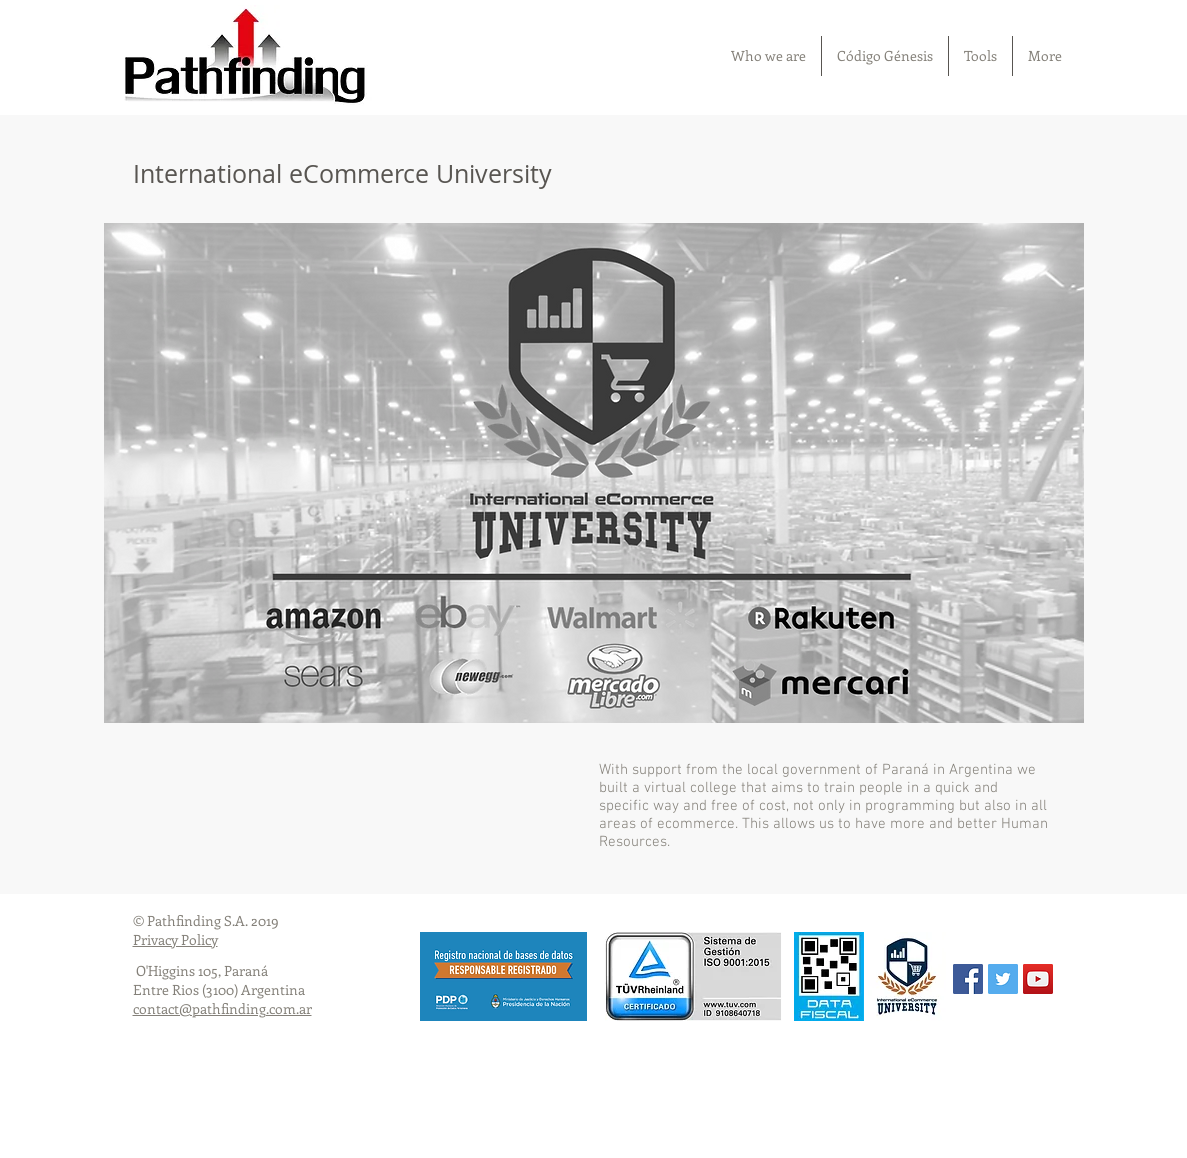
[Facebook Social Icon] (968, 979)
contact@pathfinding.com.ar (222, 1008)
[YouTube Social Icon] (1038, 979)
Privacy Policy (175, 939)
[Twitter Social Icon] (1003, 979)
